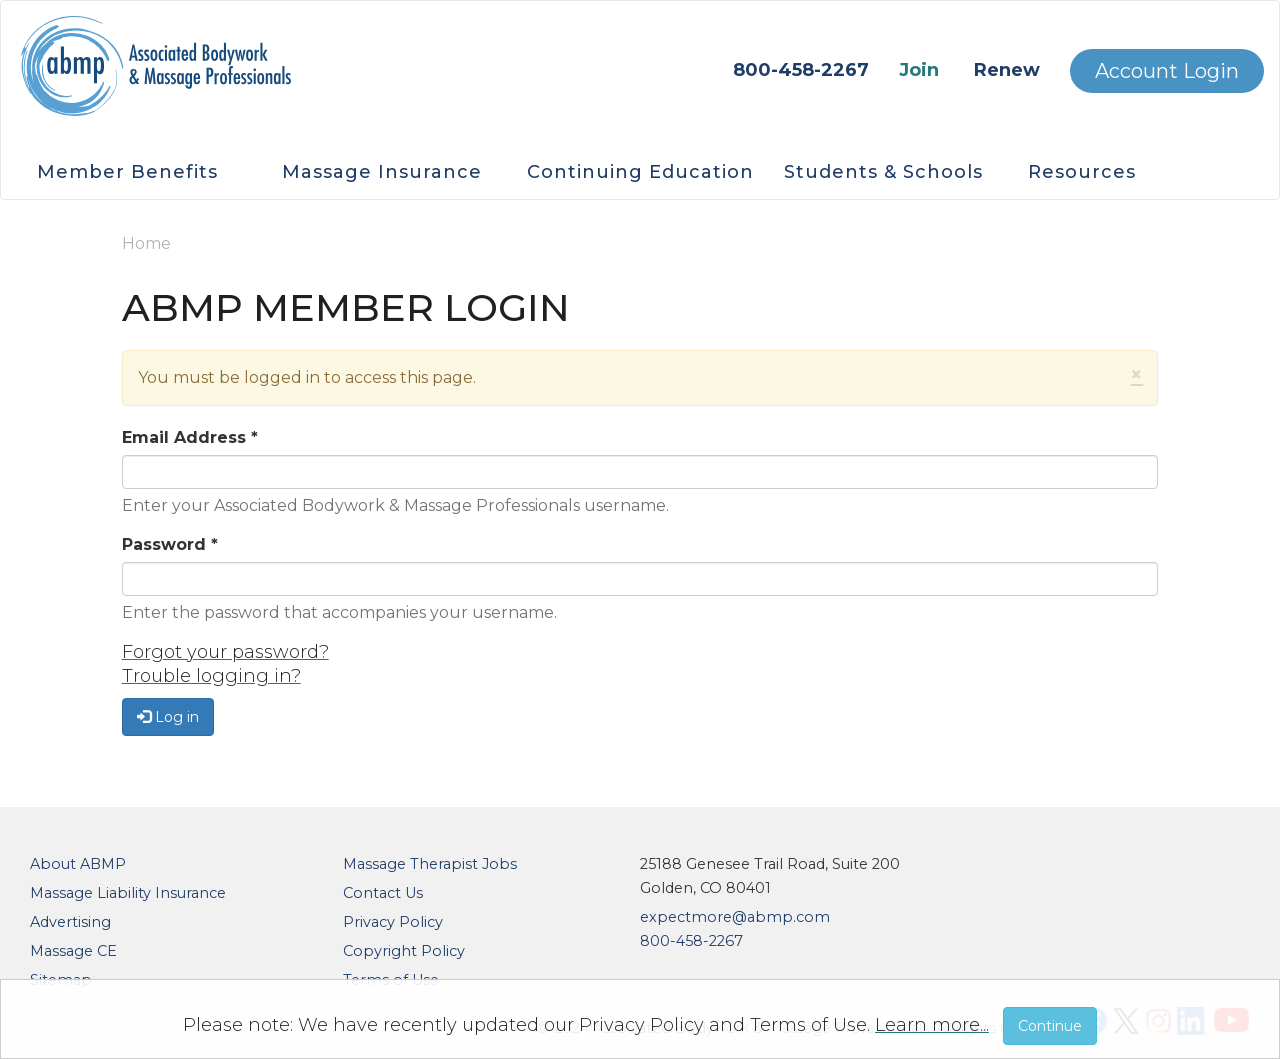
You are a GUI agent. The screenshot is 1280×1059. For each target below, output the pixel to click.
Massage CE (73, 951)
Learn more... (932, 1025)
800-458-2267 (801, 70)
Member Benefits (127, 172)
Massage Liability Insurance (128, 893)
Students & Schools (883, 172)
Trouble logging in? (211, 676)
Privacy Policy (393, 922)
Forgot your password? (225, 652)
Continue (1050, 1026)
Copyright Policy (404, 951)
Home (146, 243)
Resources (1082, 172)
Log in (168, 717)
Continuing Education (640, 172)
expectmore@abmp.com (735, 917)
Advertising (70, 922)
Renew (1007, 70)
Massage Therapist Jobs (430, 864)
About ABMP (78, 864)
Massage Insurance (382, 172)
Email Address (190, 437)
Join (919, 70)
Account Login (1167, 71)
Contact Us (383, 893)
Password (170, 544)
